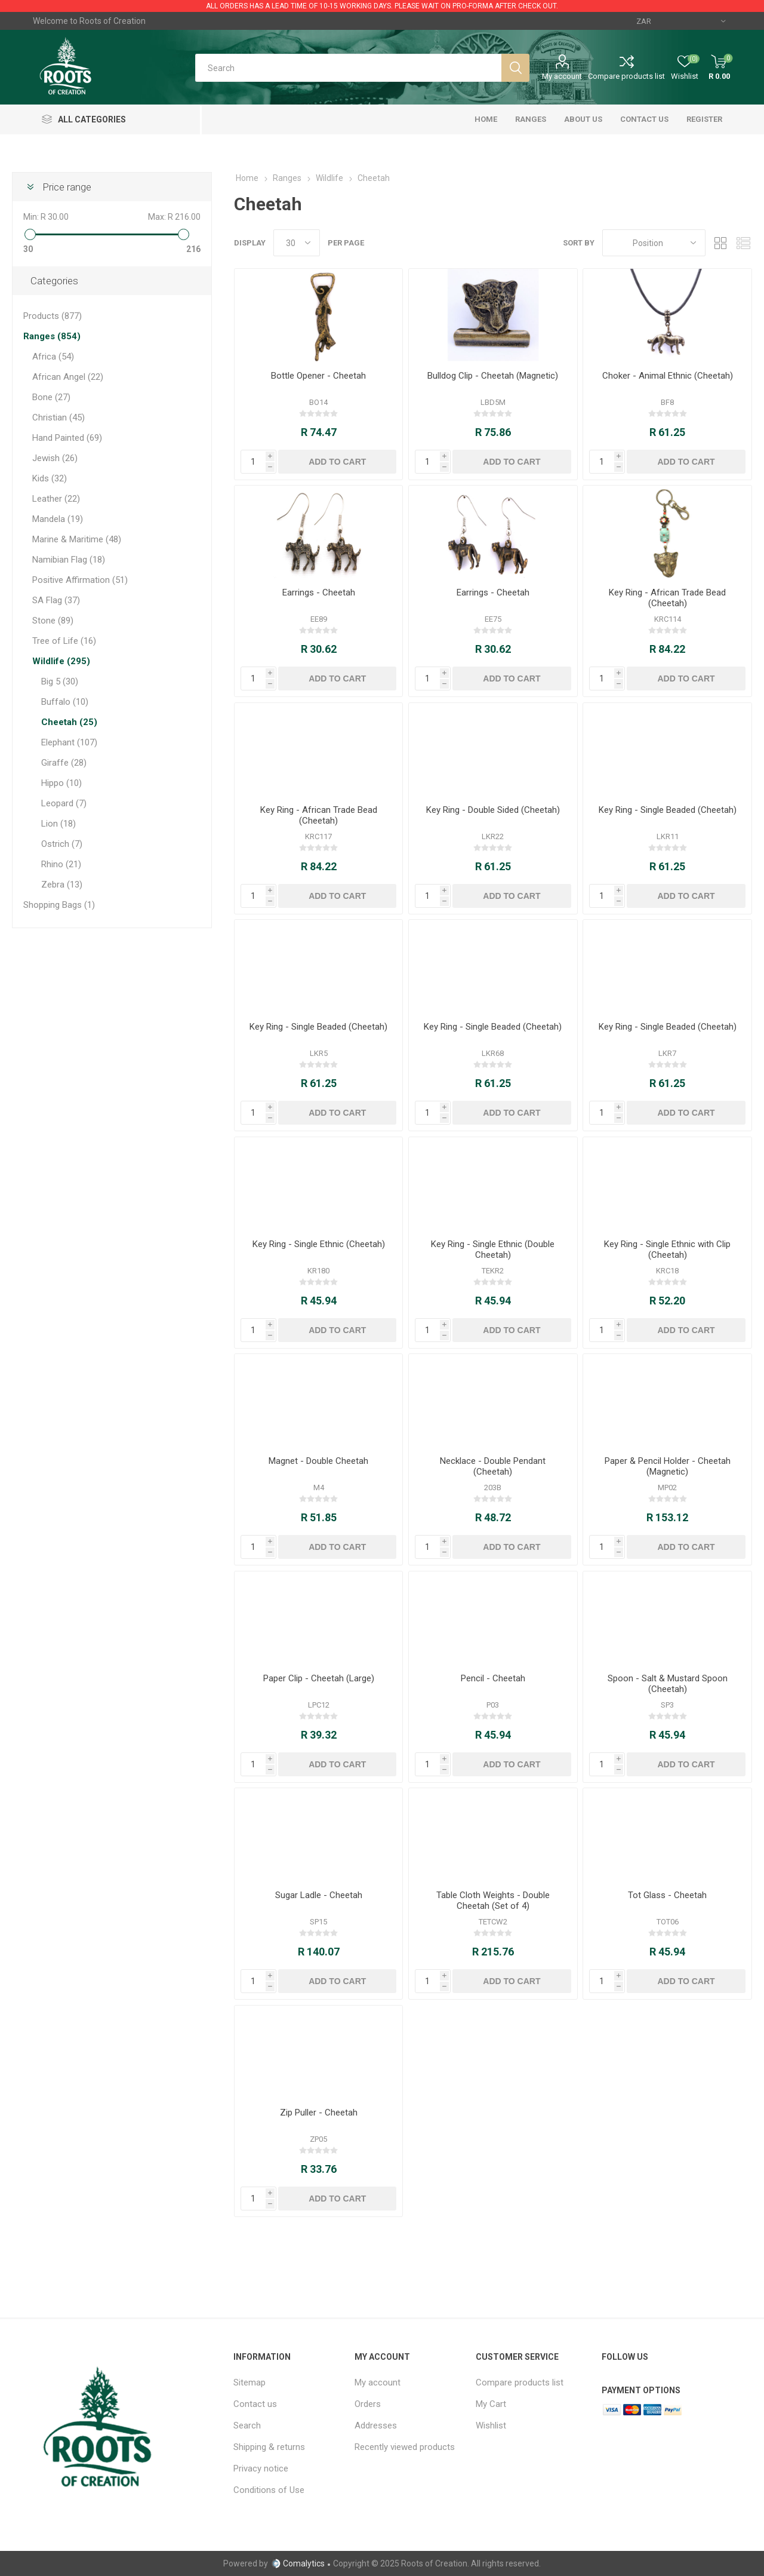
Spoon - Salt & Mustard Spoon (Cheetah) (668, 1683)
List (743, 242)
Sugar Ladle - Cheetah (318, 1895)
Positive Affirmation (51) (80, 580)
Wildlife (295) (61, 661)
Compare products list (626, 76)
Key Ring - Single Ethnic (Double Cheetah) (492, 1249)
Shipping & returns (269, 2447)
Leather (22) (56, 498)
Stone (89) (52, 620)
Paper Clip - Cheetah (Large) (318, 1678)
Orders (368, 2404)
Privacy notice (260, 2468)
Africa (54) (53, 356)
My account (562, 76)
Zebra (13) (61, 884)
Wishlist (491, 2425)
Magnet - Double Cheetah (318, 1461)
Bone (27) (51, 397)
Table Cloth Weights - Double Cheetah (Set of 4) (493, 1900)
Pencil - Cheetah (493, 1678)
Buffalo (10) (64, 701)
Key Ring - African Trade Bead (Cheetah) (667, 598)
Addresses (376, 2425)
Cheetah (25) (69, 722)
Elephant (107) (69, 742)
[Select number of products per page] (296, 242)
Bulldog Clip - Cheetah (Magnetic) (492, 375)
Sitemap (249, 2382)
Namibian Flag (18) (68, 559)
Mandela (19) (57, 519)
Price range (66, 187)
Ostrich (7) (61, 844)
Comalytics (298, 2563)
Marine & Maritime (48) (76, 539)
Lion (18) (58, 823)
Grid (720, 242)
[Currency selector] (680, 21)
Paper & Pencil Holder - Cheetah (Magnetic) (668, 1466)
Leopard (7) (64, 803)
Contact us (255, 2404)
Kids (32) (49, 478)
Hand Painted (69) (67, 437)
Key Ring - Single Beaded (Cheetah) (668, 810)
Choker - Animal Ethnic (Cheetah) (667, 375)
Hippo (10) (61, 783)
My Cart (491, 2404)
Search (247, 2425)
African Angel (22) (67, 376)
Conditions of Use (268, 2490)
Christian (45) (58, 417)
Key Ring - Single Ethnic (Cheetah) (318, 1244)
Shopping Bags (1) (59, 904)
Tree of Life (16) (64, 640)
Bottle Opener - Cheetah (318, 375)
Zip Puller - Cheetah (319, 2112)
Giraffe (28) (64, 762)
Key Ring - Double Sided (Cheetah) (493, 810)
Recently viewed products (405, 2447)
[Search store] (348, 68)
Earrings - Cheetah (318, 592)
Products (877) (52, 316)
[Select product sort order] (654, 242)
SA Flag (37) (56, 600)
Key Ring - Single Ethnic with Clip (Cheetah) (667, 1249)
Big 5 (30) (59, 681)
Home (247, 178)
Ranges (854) (52, 336)
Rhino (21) (61, 864)
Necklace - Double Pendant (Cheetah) (493, 1466)
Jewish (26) (55, 458)
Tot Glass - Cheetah (667, 1895)
